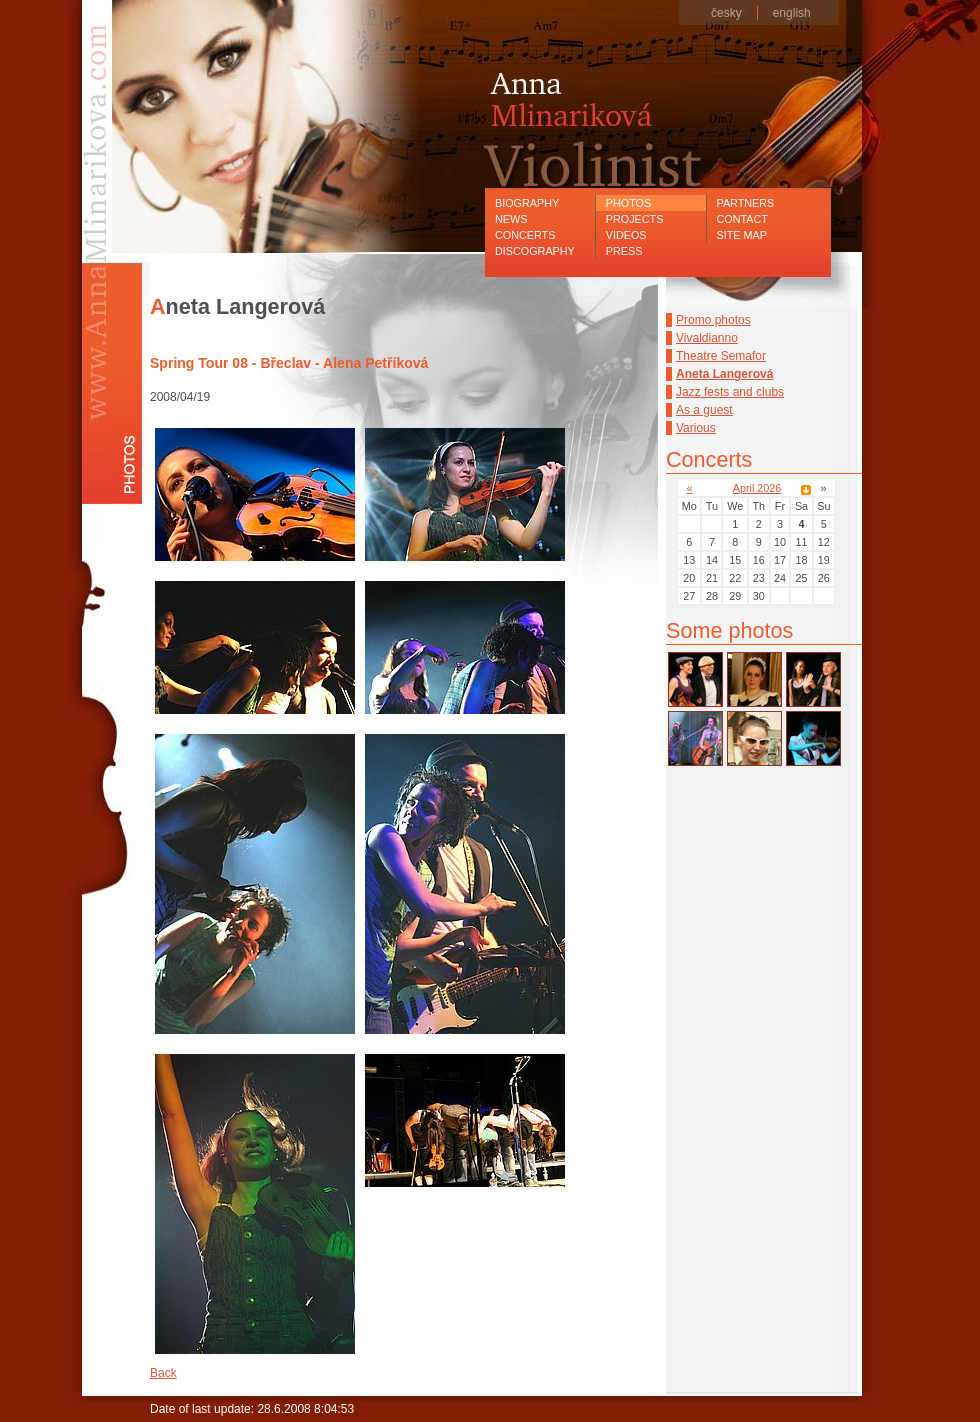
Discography (535, 251)
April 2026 (757, 488)
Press (624, 251)
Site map (742, 235)
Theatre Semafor (721, 356)
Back (163, 1373)
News (511, 219)
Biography (527, 203)
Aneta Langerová (724, 374)
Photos (628, 203)
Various (696, 428)
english (792, 13)
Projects (635, 219)
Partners (746, 203)
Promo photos (713, 320)
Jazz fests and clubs (730, 392)
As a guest (704, 410)
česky (726, 13)
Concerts (525, 235)
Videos (626, 235)
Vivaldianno (707, 338)
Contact (742, 219)
